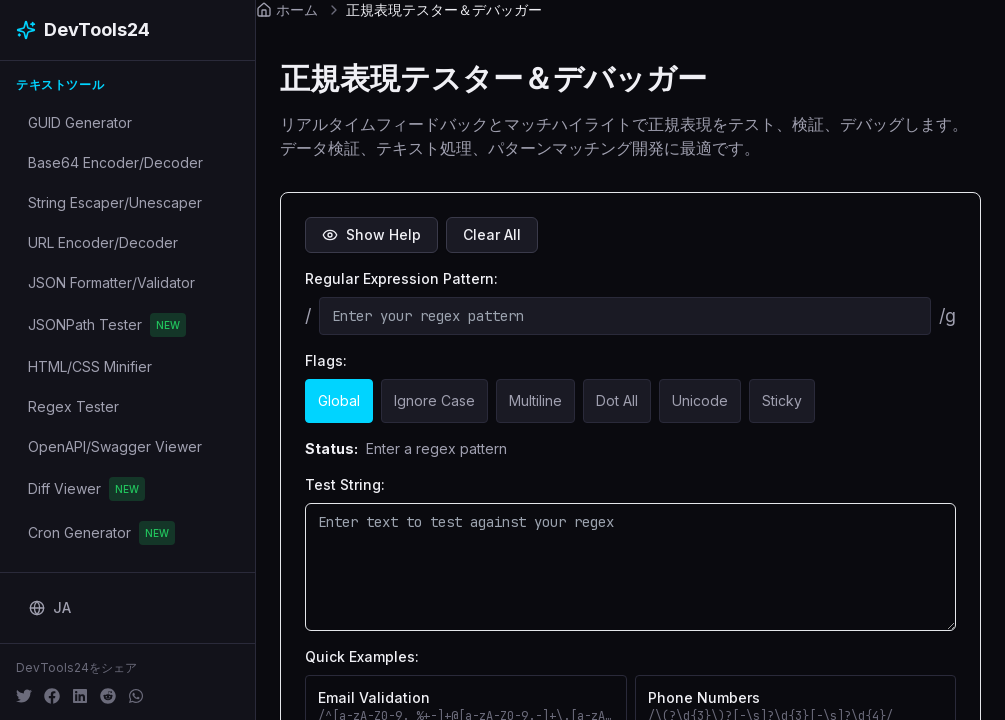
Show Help (371, 234)
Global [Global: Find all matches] (339, 400)
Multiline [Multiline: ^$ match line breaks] (535, 400)
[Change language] (50, 608)
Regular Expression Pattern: (401, 278)
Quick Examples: (362, 656)
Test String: (345, 484)
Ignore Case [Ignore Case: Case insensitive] (434, 400)
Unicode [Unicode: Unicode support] (700, 400)
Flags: (326, 360)
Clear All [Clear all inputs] (492, 234)
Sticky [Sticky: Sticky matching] (782, 400)
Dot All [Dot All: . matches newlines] (617, 400)
